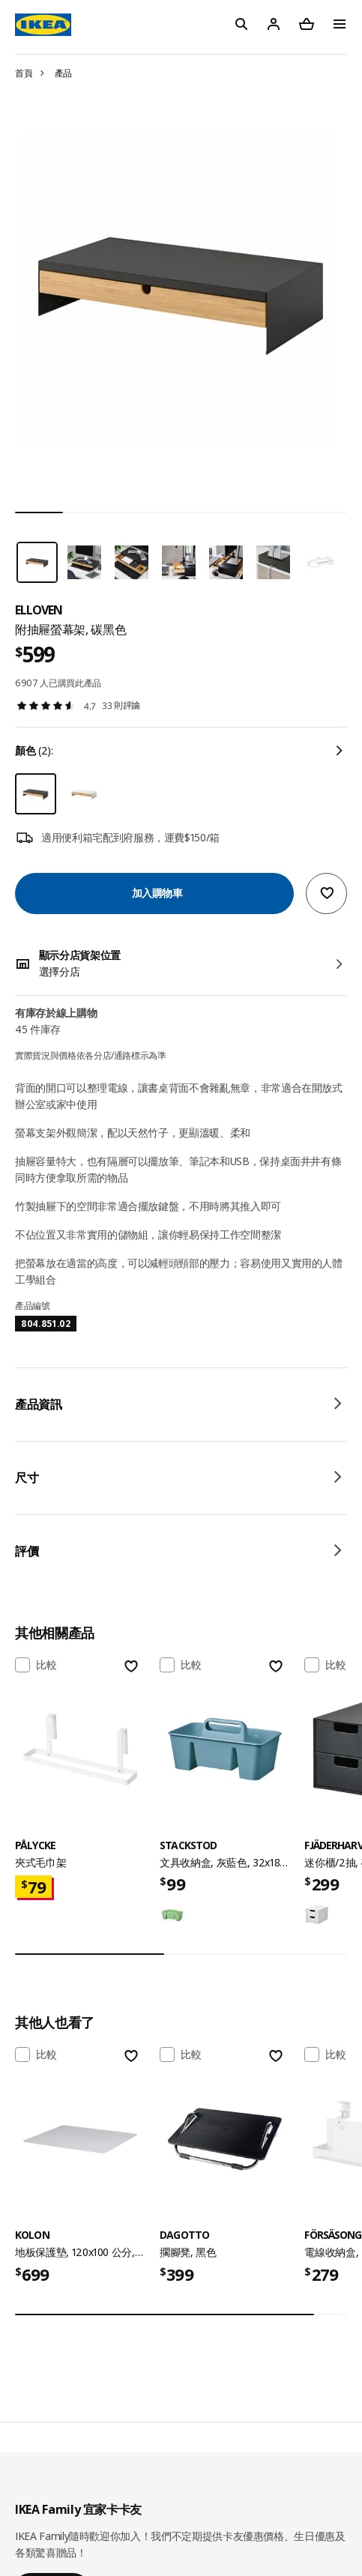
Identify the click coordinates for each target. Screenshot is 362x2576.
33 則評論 (121, 705)
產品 (63, 73)
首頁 (23, 73)
